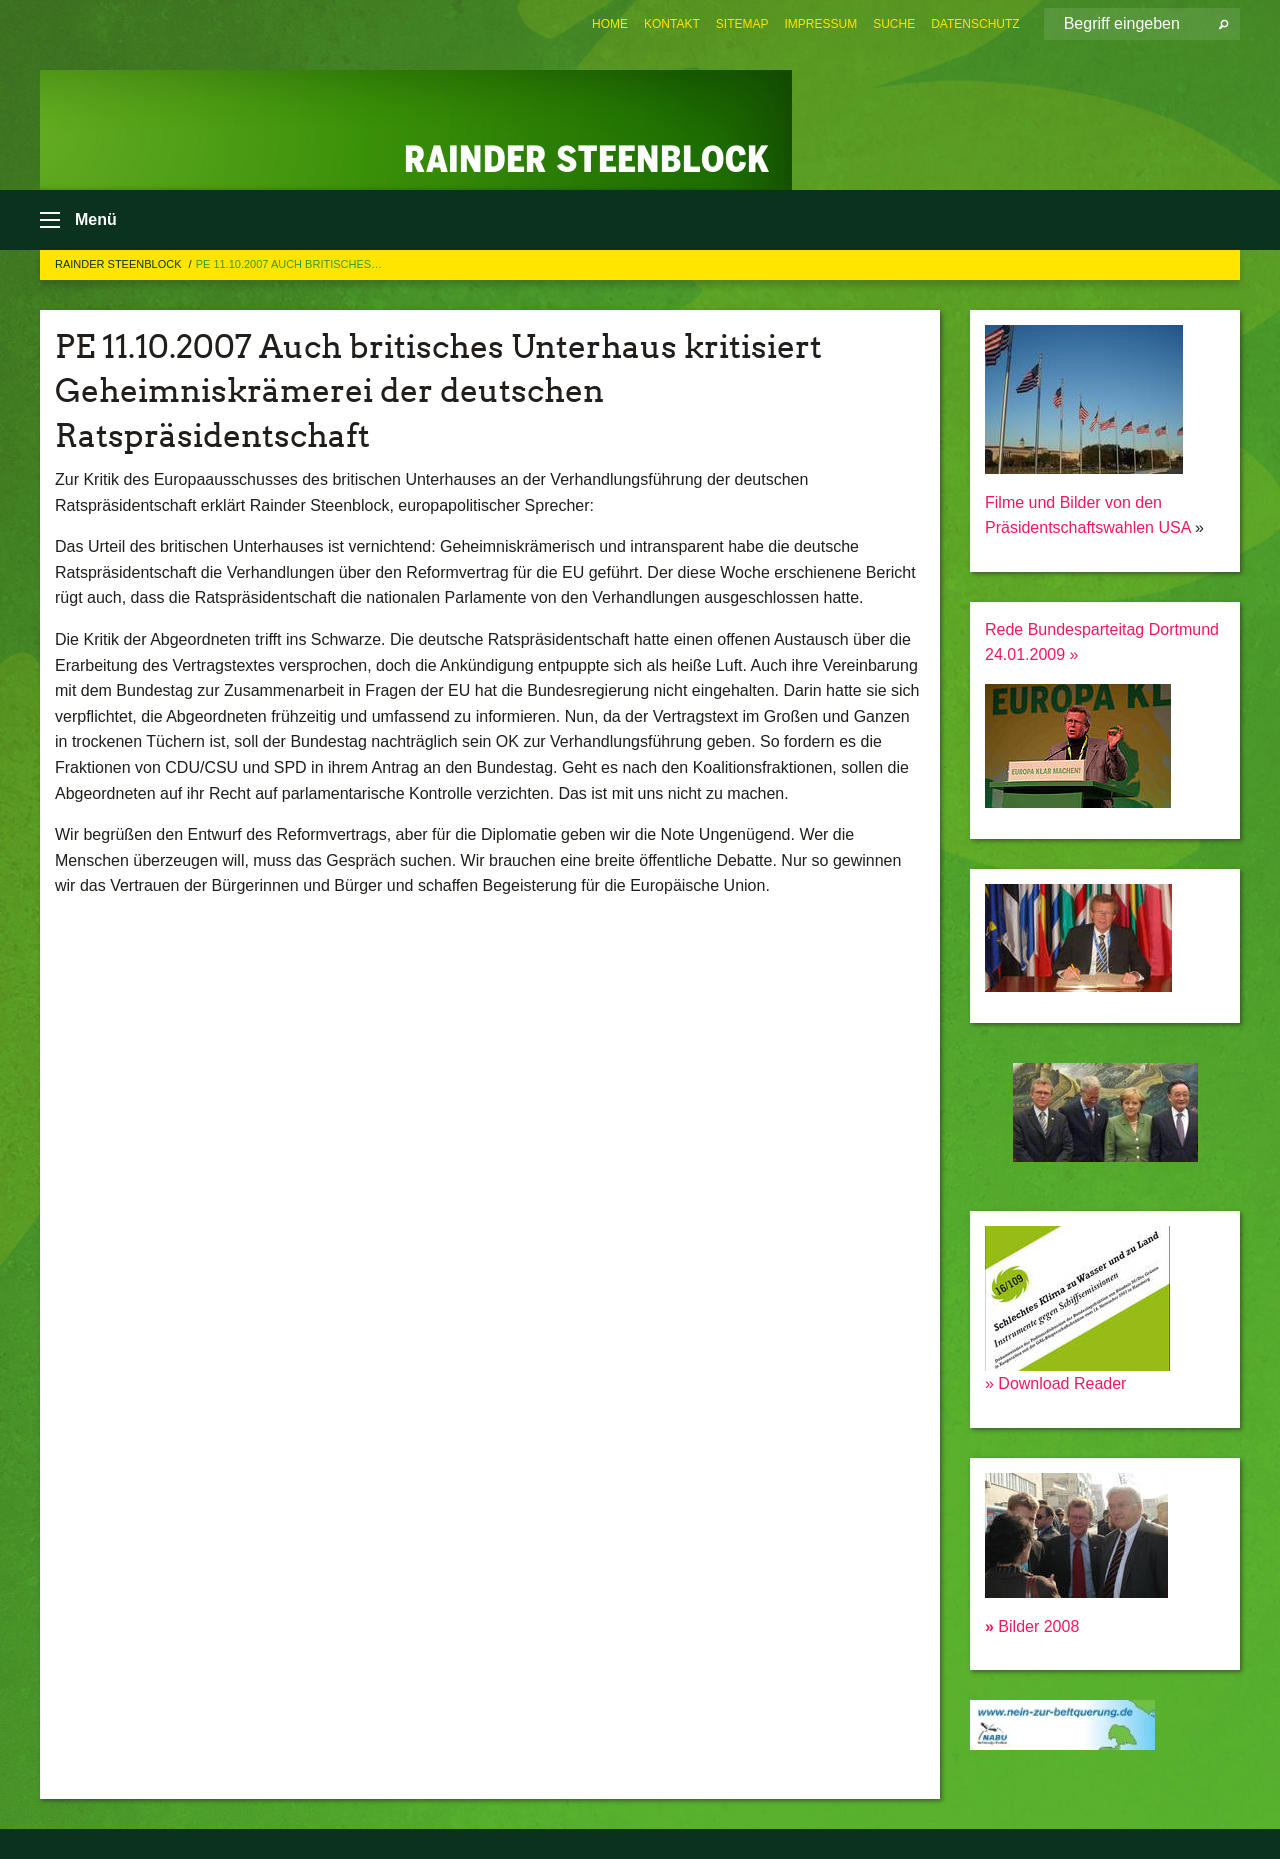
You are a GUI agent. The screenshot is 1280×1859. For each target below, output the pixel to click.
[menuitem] (610, 24)
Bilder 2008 (1032, 1626)
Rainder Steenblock (120, 264)
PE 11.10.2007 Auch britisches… (289, 264)
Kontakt (672, 24)
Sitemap (742, 24)
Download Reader (1060, 1383)
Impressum (821, 24)
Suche (894, 24)
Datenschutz (975, 24)
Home (610, 24)
